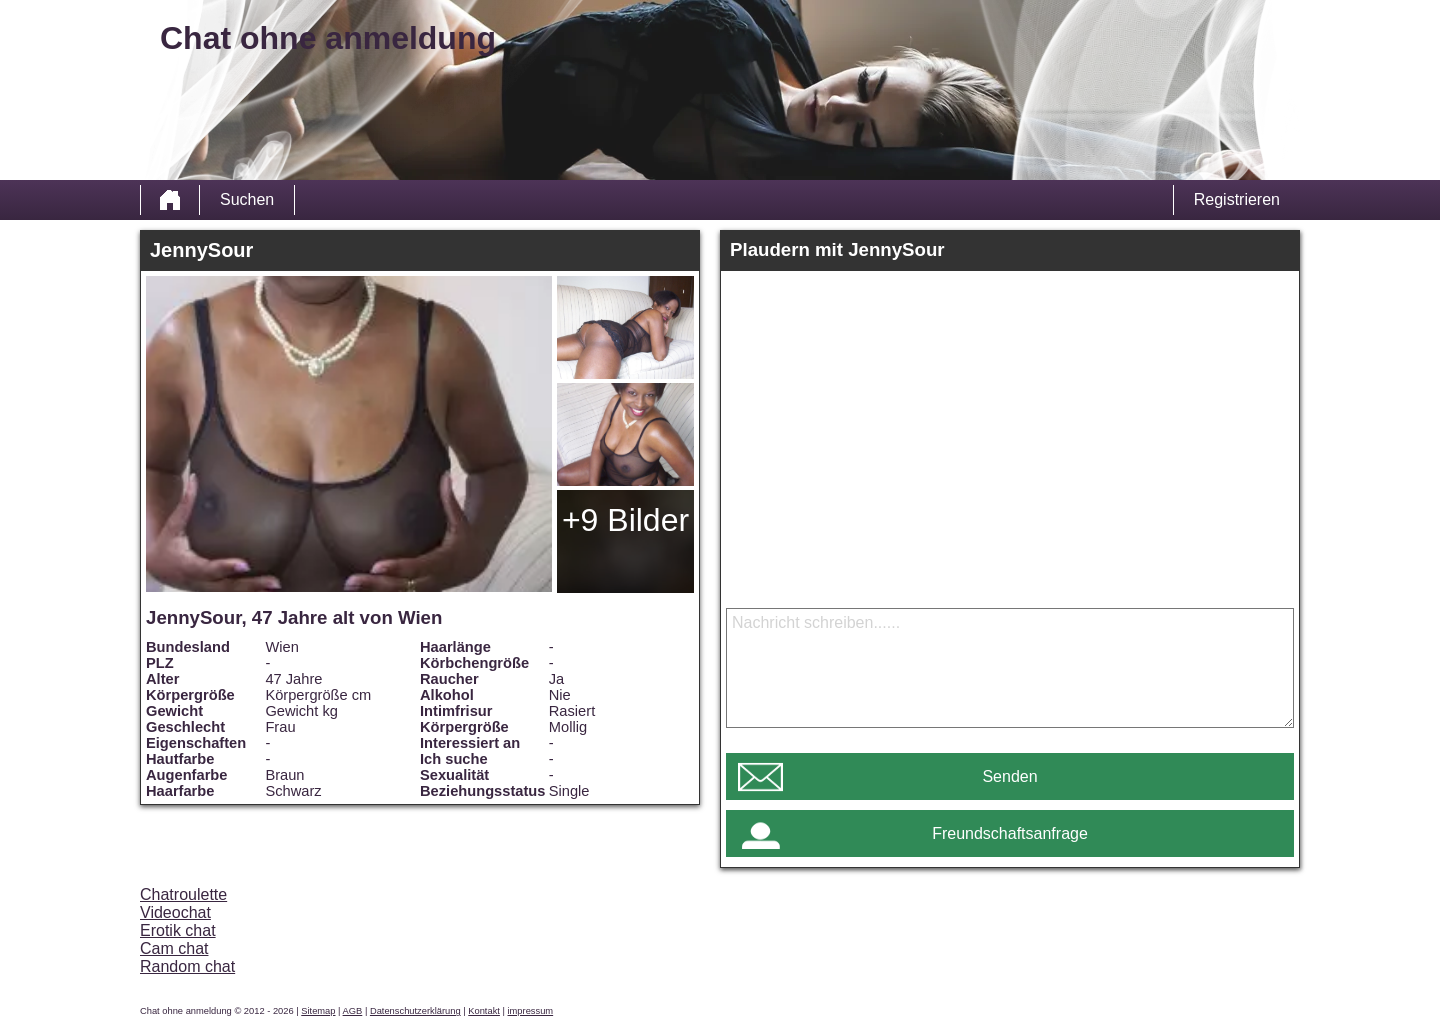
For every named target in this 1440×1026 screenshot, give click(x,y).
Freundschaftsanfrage (1010, 833)
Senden (1009, 776)
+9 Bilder (625, 520)
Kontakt (484, 1011)
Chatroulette (183, 894)
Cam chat (174, 948)
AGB (353, 1011)
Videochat (175, 912)
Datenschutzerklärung (415, 1011)
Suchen (247, 199)
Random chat (187, 966)
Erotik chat (178, 930)
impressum (531, 1011)
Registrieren (1237, 199)
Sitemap (318, 1011)
